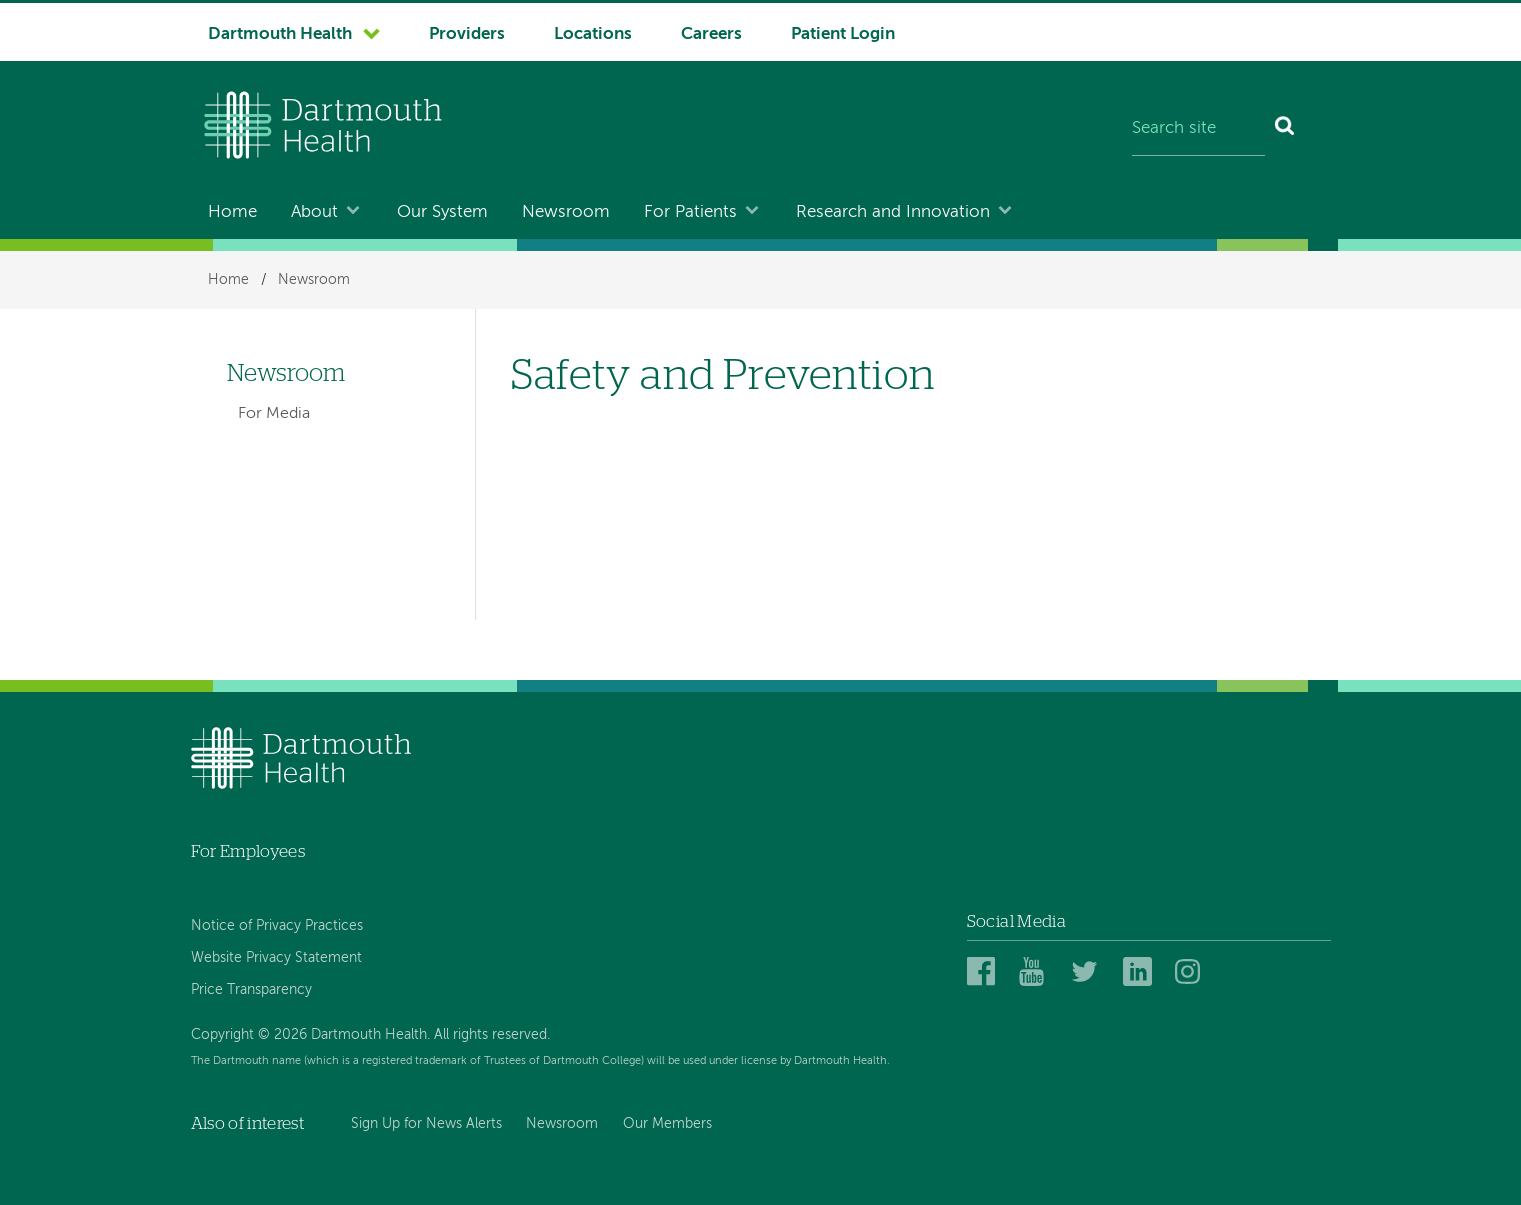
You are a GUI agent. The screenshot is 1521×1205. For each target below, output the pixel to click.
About (314, 212)
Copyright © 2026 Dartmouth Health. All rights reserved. (370, 1035)
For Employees (248, 851)
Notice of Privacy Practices (277, 926)
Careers (711, 34)
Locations (593, 34)
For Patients (690, 212)
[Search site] (1198, 130)
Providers (467, 34)
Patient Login (843, 34)
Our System (442, 212)
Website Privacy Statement (276, 958)
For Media (274, 414)
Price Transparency (251, 990)
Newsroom (566, 212)
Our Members (667, 1124)
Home (232, 212)
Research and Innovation (893, 212)
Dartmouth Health (280, 34)
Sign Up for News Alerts (426, 1124)
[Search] (1285, 130)
